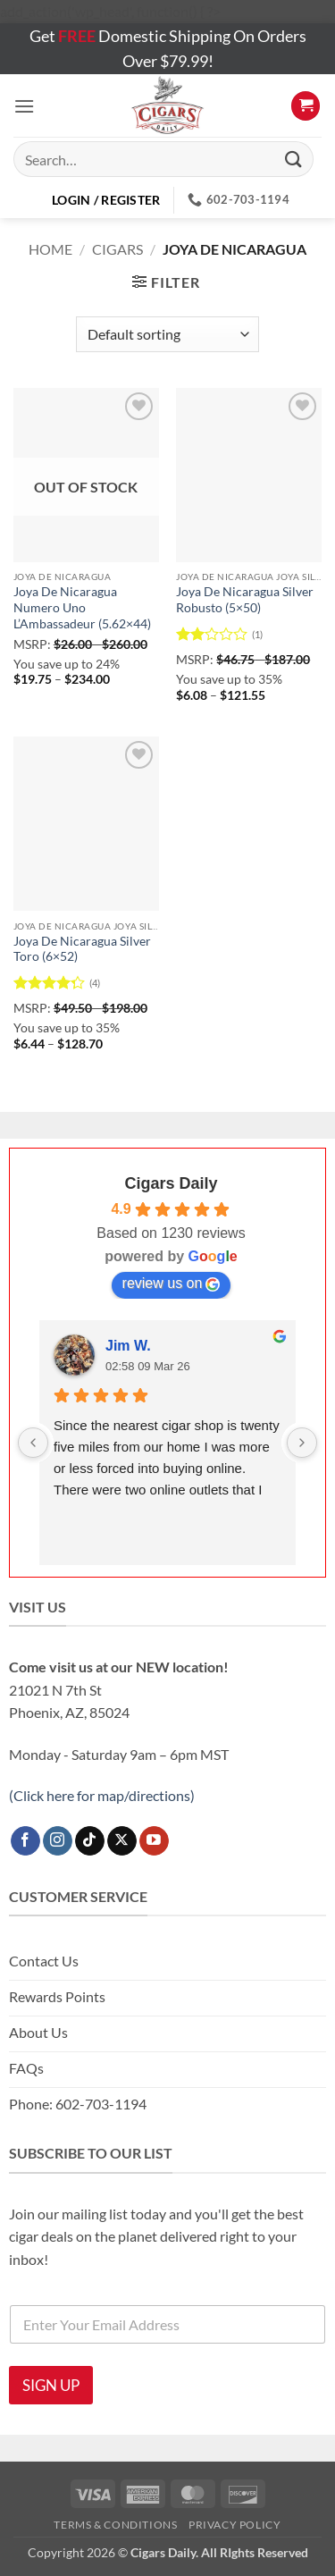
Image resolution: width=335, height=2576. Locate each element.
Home (50, 248)
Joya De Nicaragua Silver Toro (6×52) (82, 949)
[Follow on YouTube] (154, 1841)
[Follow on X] (122, 1841)
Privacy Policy (234, 2524)
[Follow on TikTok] (90, 1841)
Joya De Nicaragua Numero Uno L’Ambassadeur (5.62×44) (82, 607)
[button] (24, 106)
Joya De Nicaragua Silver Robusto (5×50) (245, 600)
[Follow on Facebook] (25, 1841)
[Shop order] (167, 334)
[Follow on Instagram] (57, 1841)
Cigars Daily (170, 1183)
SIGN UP (51, 2385)
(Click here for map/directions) (102, 1795)
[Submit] (294, 159)
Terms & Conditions (115, 2524)
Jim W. (128, 1345)
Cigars (117, 248)
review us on (171, 1283)
